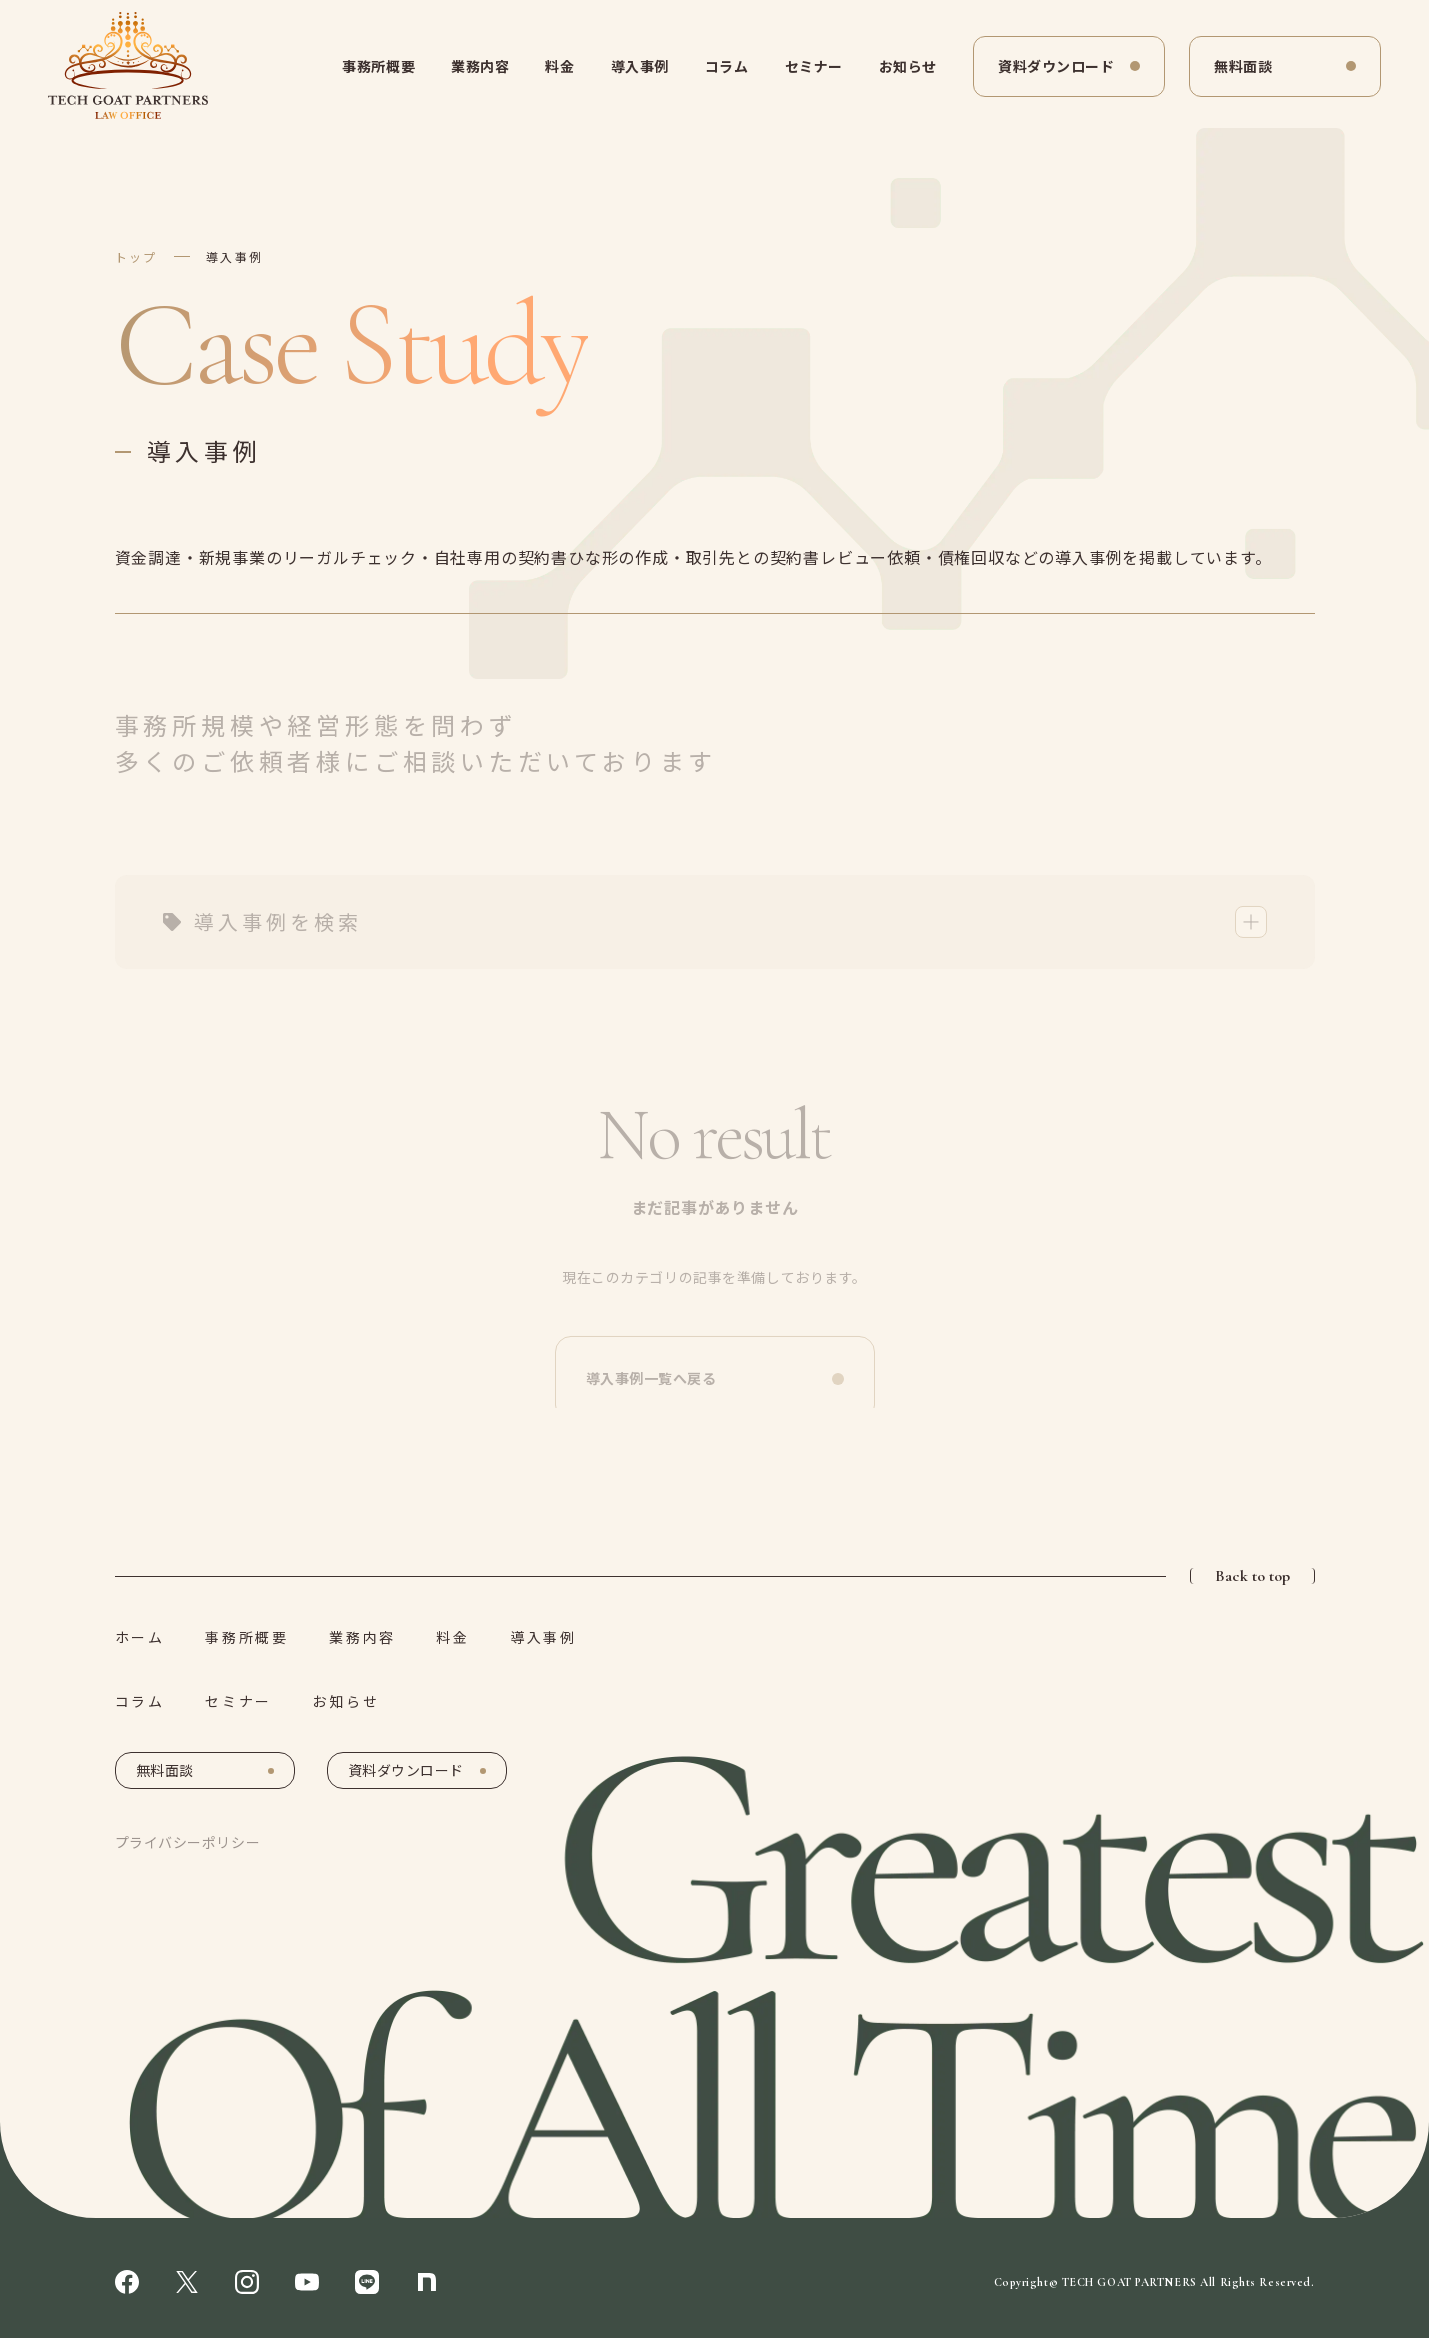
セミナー (814, 66)
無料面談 (1243, 66)
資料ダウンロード (1056, 66)
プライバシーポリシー (188, 1842)
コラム (727, 66)
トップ (136, 256)
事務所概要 (378, 66)
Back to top (1252, 1576)
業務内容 (480, 66)
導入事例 (640, 66)
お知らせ (908, 66)
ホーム (140, 1637)
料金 (559, 66)
